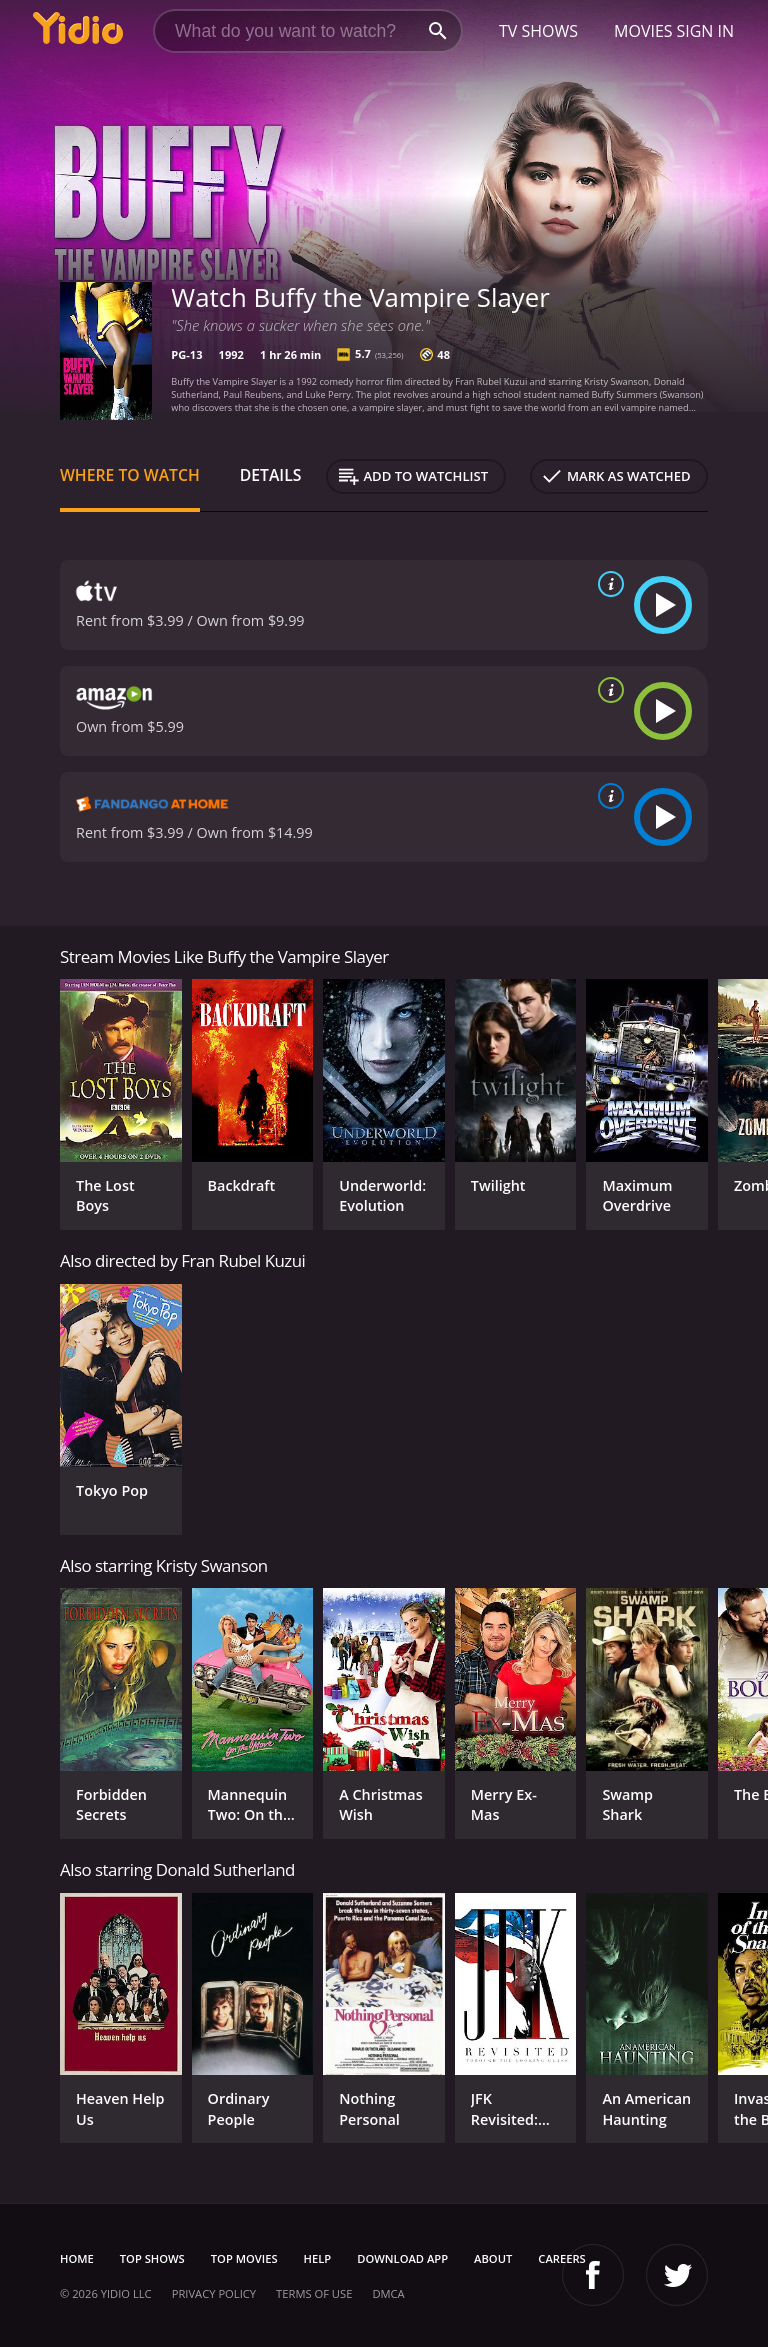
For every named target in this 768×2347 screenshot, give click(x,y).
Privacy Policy (214, 2293)
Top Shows (152, 2258)
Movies (643, 31)
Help (318, 2258)
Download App (402, 2258)
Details (271, 475)
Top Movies (244, 2258)
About (493, 2258)
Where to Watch (130, 475)
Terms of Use (314, 2293)
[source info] (607, 584)
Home (77, 2258)
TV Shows (538, 31)
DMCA (388, 2293)
